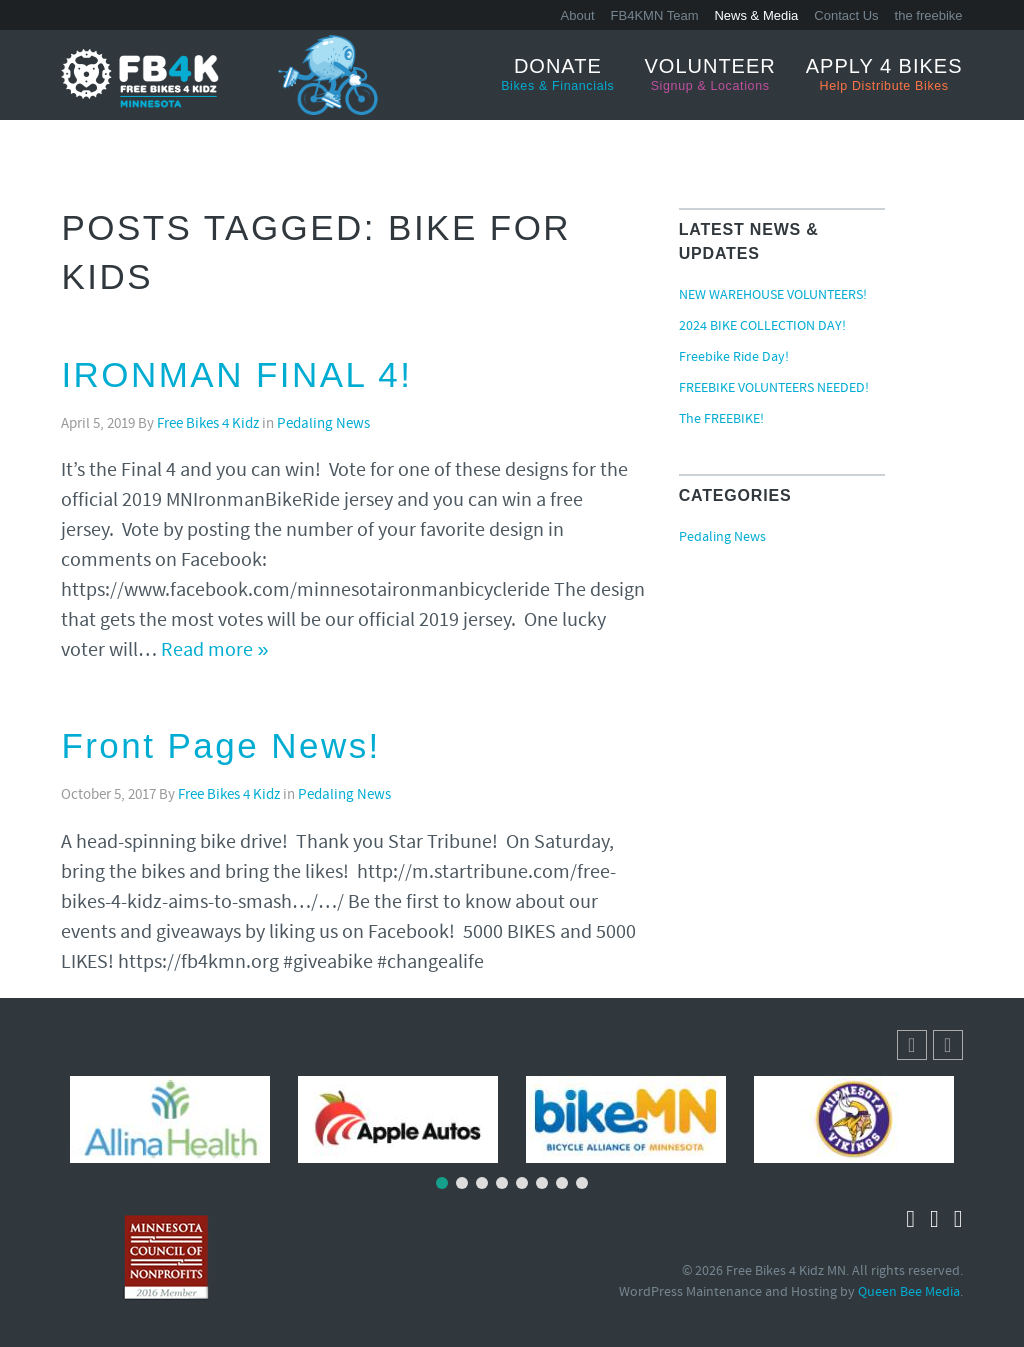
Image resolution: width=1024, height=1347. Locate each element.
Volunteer (710, 75)
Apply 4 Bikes (884, 75)
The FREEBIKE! (721, 420)
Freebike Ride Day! (734, 358)
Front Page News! (220, 745)
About (578, 15)
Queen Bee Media (909, 1292)
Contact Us (846, 15)
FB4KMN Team (655, 15)
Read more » (214, 651)
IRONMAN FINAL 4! (236, 374)
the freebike (929, 15)
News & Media (756, 15)
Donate (557, 75)
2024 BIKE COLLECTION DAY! (762, 327)
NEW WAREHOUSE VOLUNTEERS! (773, 296)
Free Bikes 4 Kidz (208, 424)
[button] (948, 1045)
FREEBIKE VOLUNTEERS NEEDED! (774, 389)
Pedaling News (323, 424)
